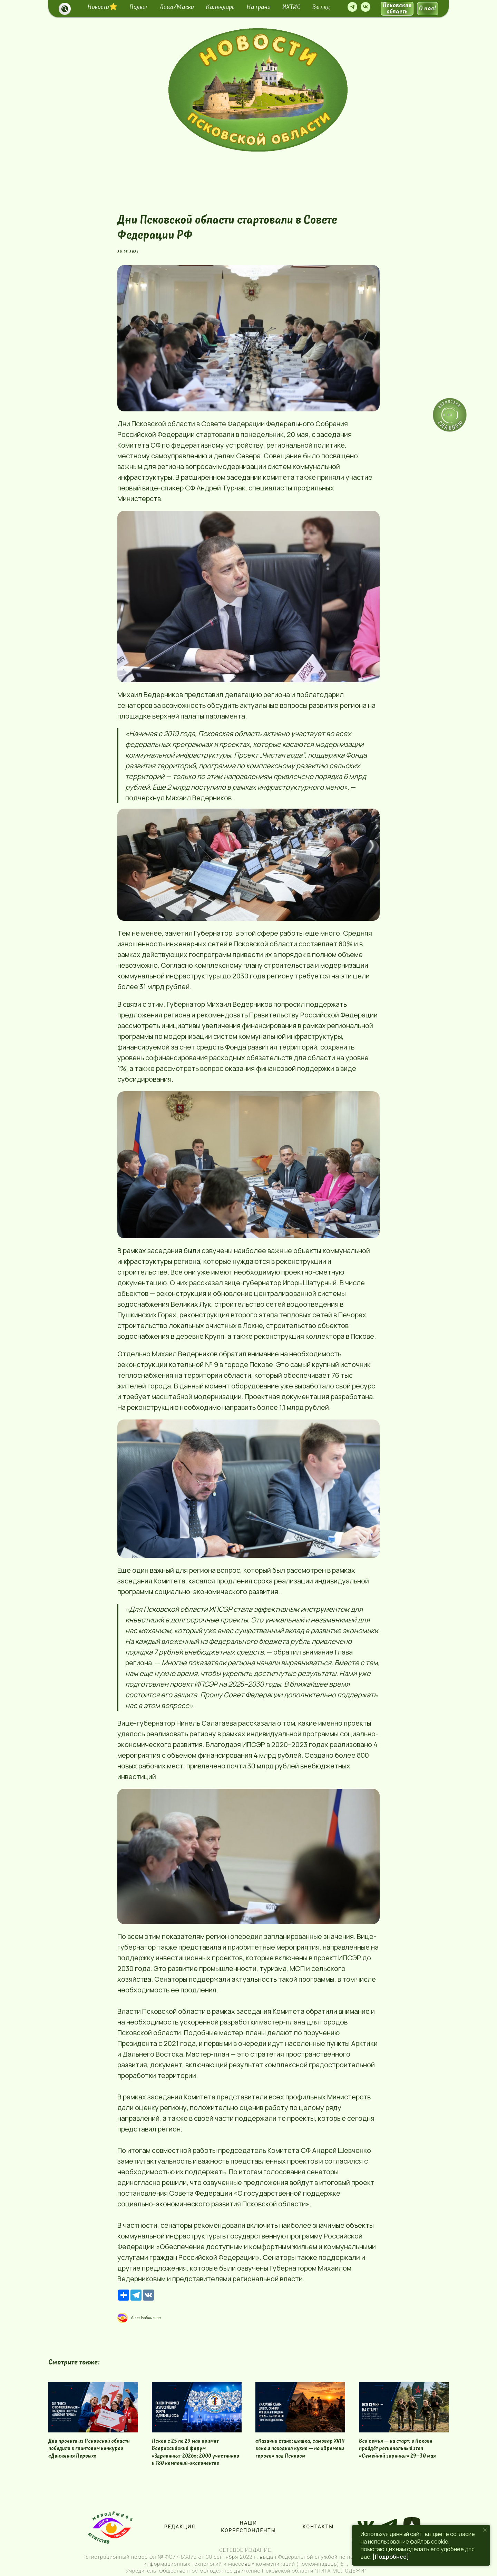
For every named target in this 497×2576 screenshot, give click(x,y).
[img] (258, 90)
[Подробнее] (390, 2556)
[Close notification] (484, 2530)
